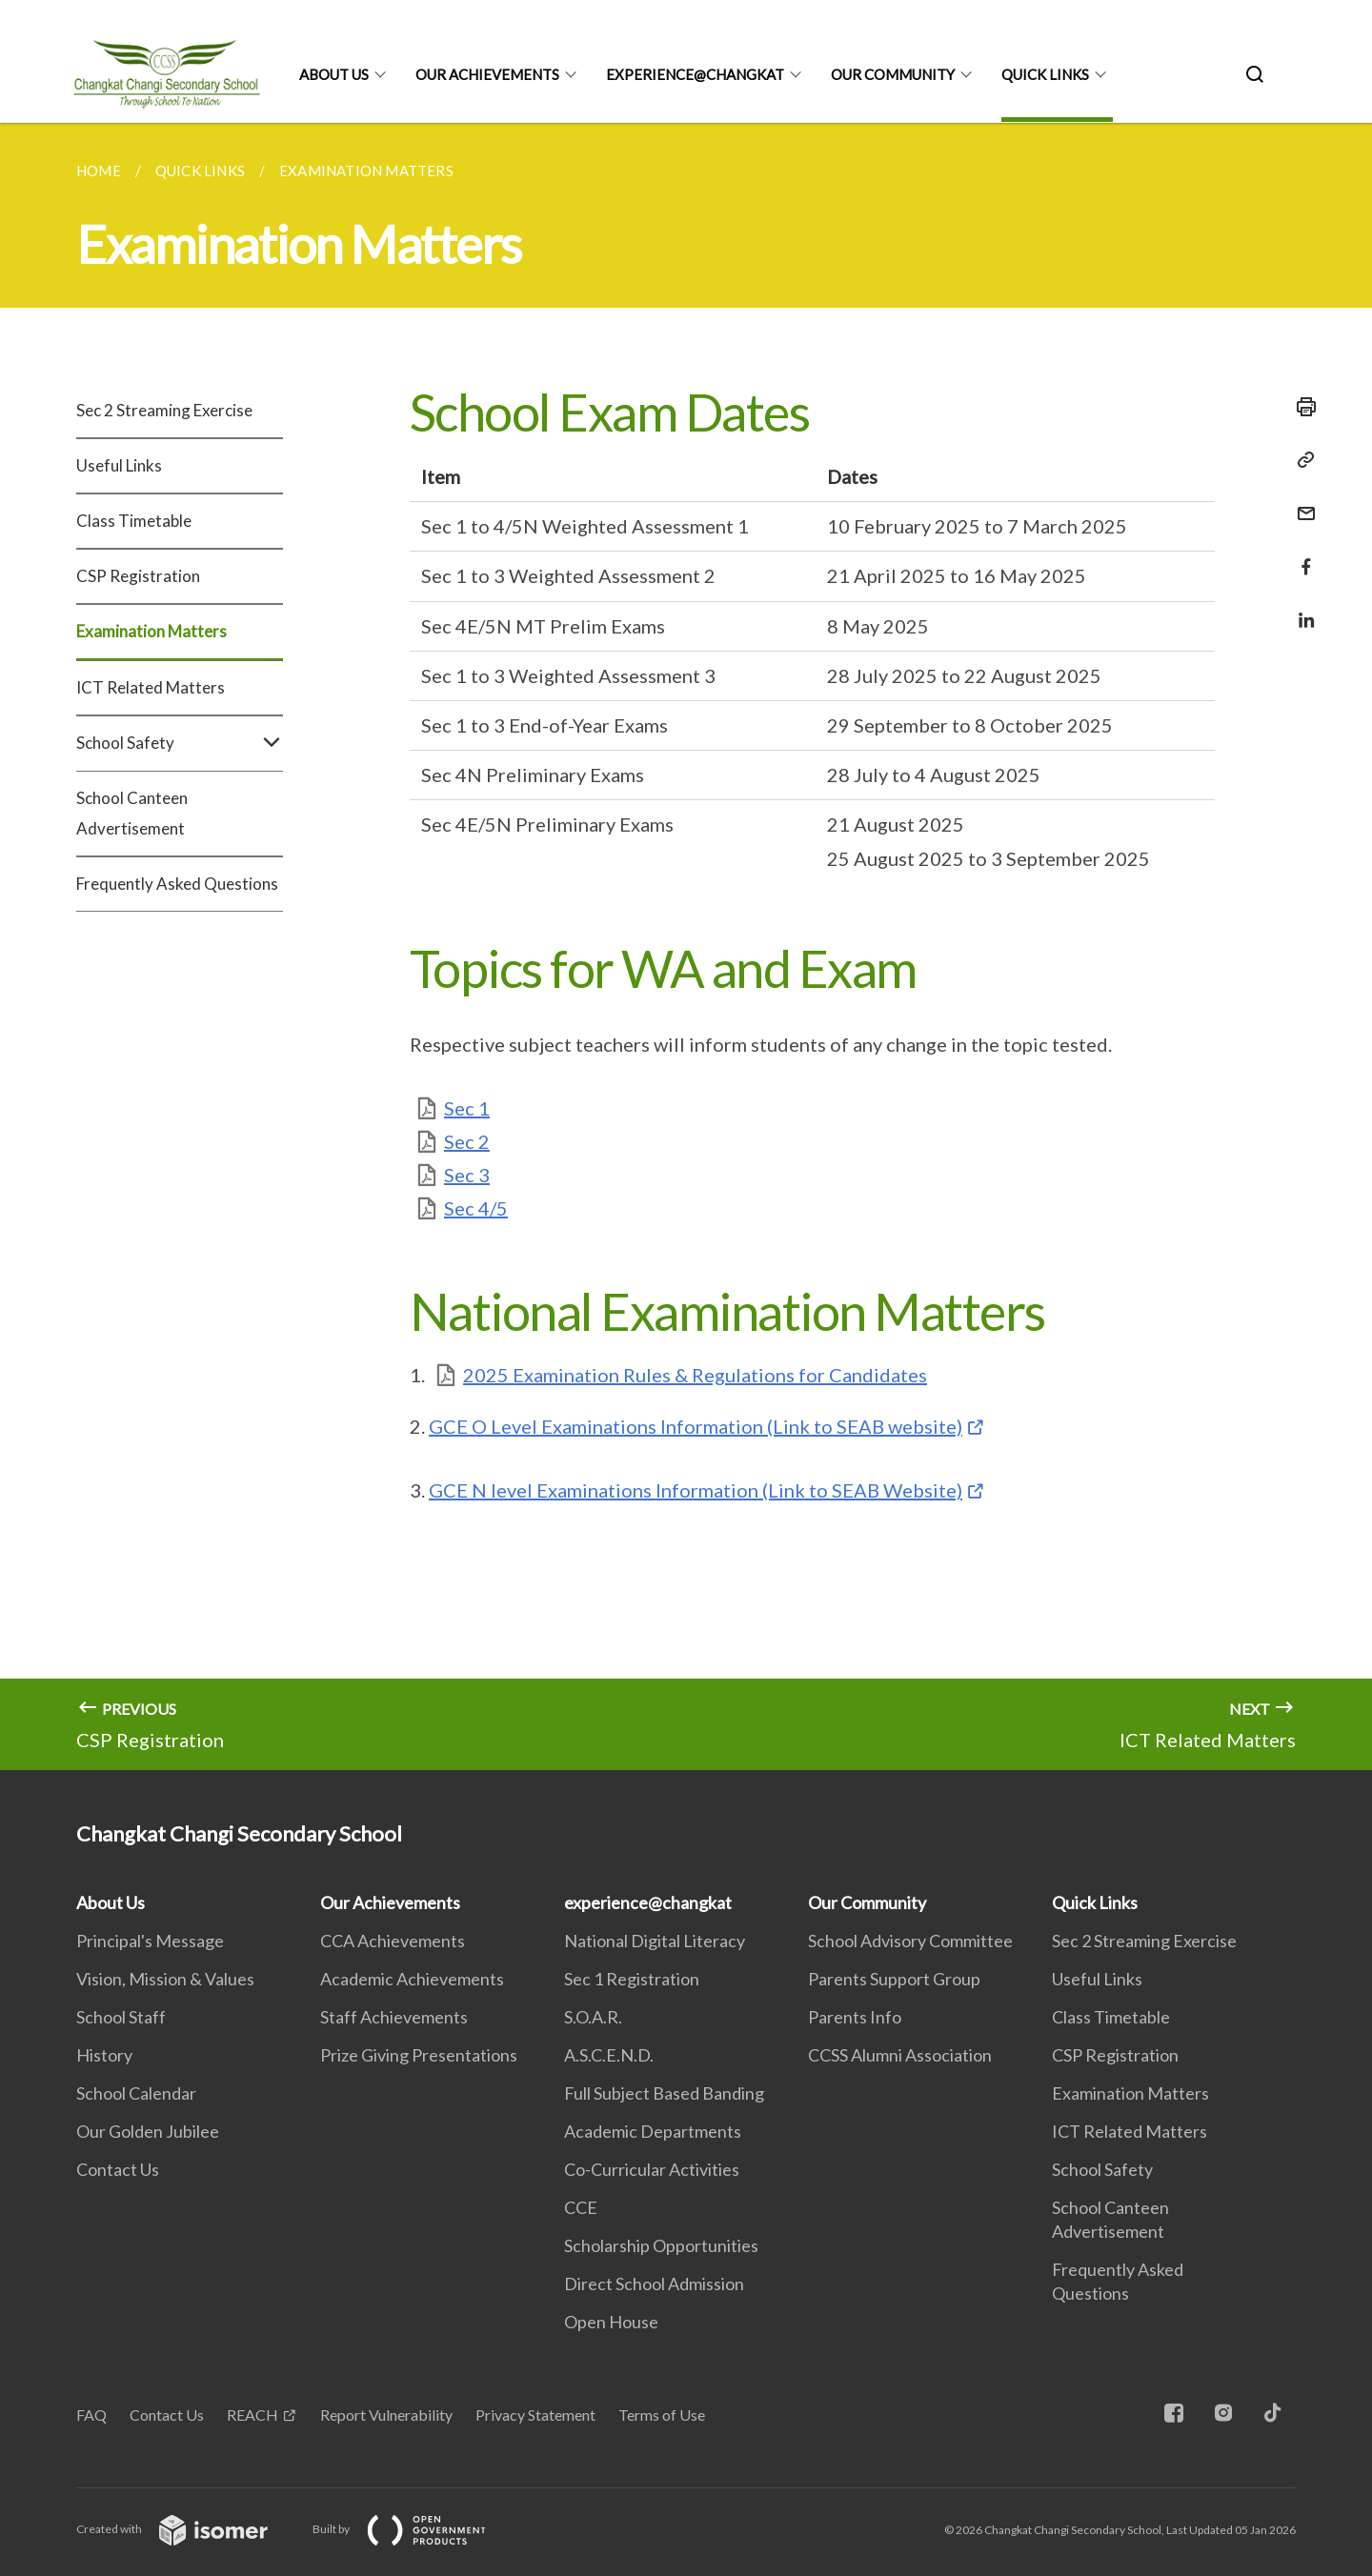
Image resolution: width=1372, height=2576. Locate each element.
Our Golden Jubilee (147, 2131)
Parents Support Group (894, 1978)
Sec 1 (467, 1108)
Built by (414, 2529)
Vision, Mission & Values (165, 1978)
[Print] (1300, 407)
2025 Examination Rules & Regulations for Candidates (695, 1374)
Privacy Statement (535, 2414)
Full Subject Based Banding (664, 2093)
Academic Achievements (412, 1978)
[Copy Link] (1300, 460)
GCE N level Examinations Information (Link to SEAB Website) (695, 1490)
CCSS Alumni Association (900, 2054)
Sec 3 (467, 1174)
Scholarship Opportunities (661, 2245)
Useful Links (119, 465)
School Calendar (136, 2093)
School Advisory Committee (910, 1940)
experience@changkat (695, 74)
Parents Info (854, 2016)
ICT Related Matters (150, 687)
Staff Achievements (394, 2016)
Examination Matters (151, 631)
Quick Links (1045, 74)
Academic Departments (652, 2131)
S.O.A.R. (593, 2016)
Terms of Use (661, 2414)
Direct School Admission (654, 2283)
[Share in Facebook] (1300, 555)
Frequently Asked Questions (177, 884)
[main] (686, 946)
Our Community (893, 74)
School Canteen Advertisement (132, 813)
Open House (611, 2321)
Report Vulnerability (386, 2414)
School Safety (179, 743)
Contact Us (117, 2169)
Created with (187, 2529)
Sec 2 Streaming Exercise (164, 410)
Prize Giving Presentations (418, 2054)
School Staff (121, 2016)
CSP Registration (138, 576)
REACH (252, 2414)
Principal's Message (150, 1940)
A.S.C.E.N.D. (609, 2054)
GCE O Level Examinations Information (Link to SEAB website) (695, 1426)
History (104, 2054)
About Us (334, 74)
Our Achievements (487, 74)
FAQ (91, 2414)
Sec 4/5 (476, 1208)
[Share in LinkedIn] (1300, 608)
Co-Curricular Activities (651, 2169)
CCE (580, 2207)
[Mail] (1300, 502)
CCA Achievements (392, 1940)
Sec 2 (467, 1141)
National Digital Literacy (654, 1940)
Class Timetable (134, 521)
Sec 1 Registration (631, 1978)
